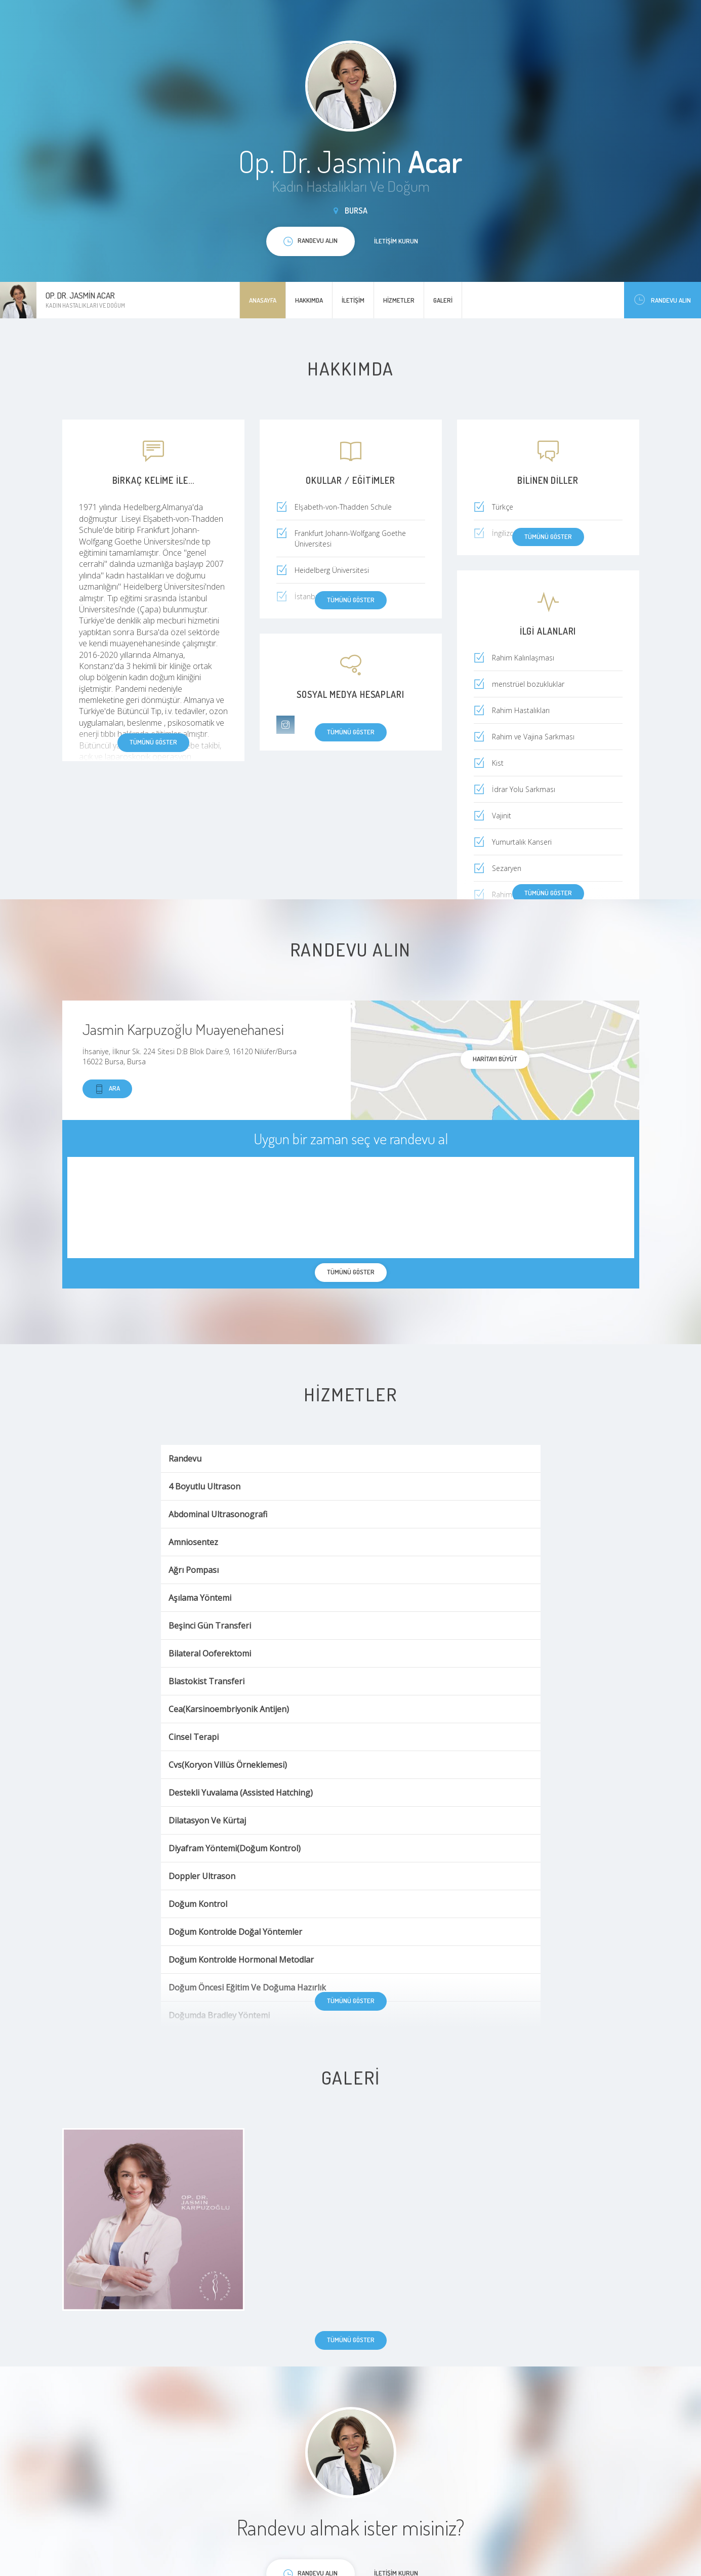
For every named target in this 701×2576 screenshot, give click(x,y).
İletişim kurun (396, 241)
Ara (107, 1089)
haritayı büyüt (495, 1059)
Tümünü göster (153, 742)
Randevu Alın (662, 300)
